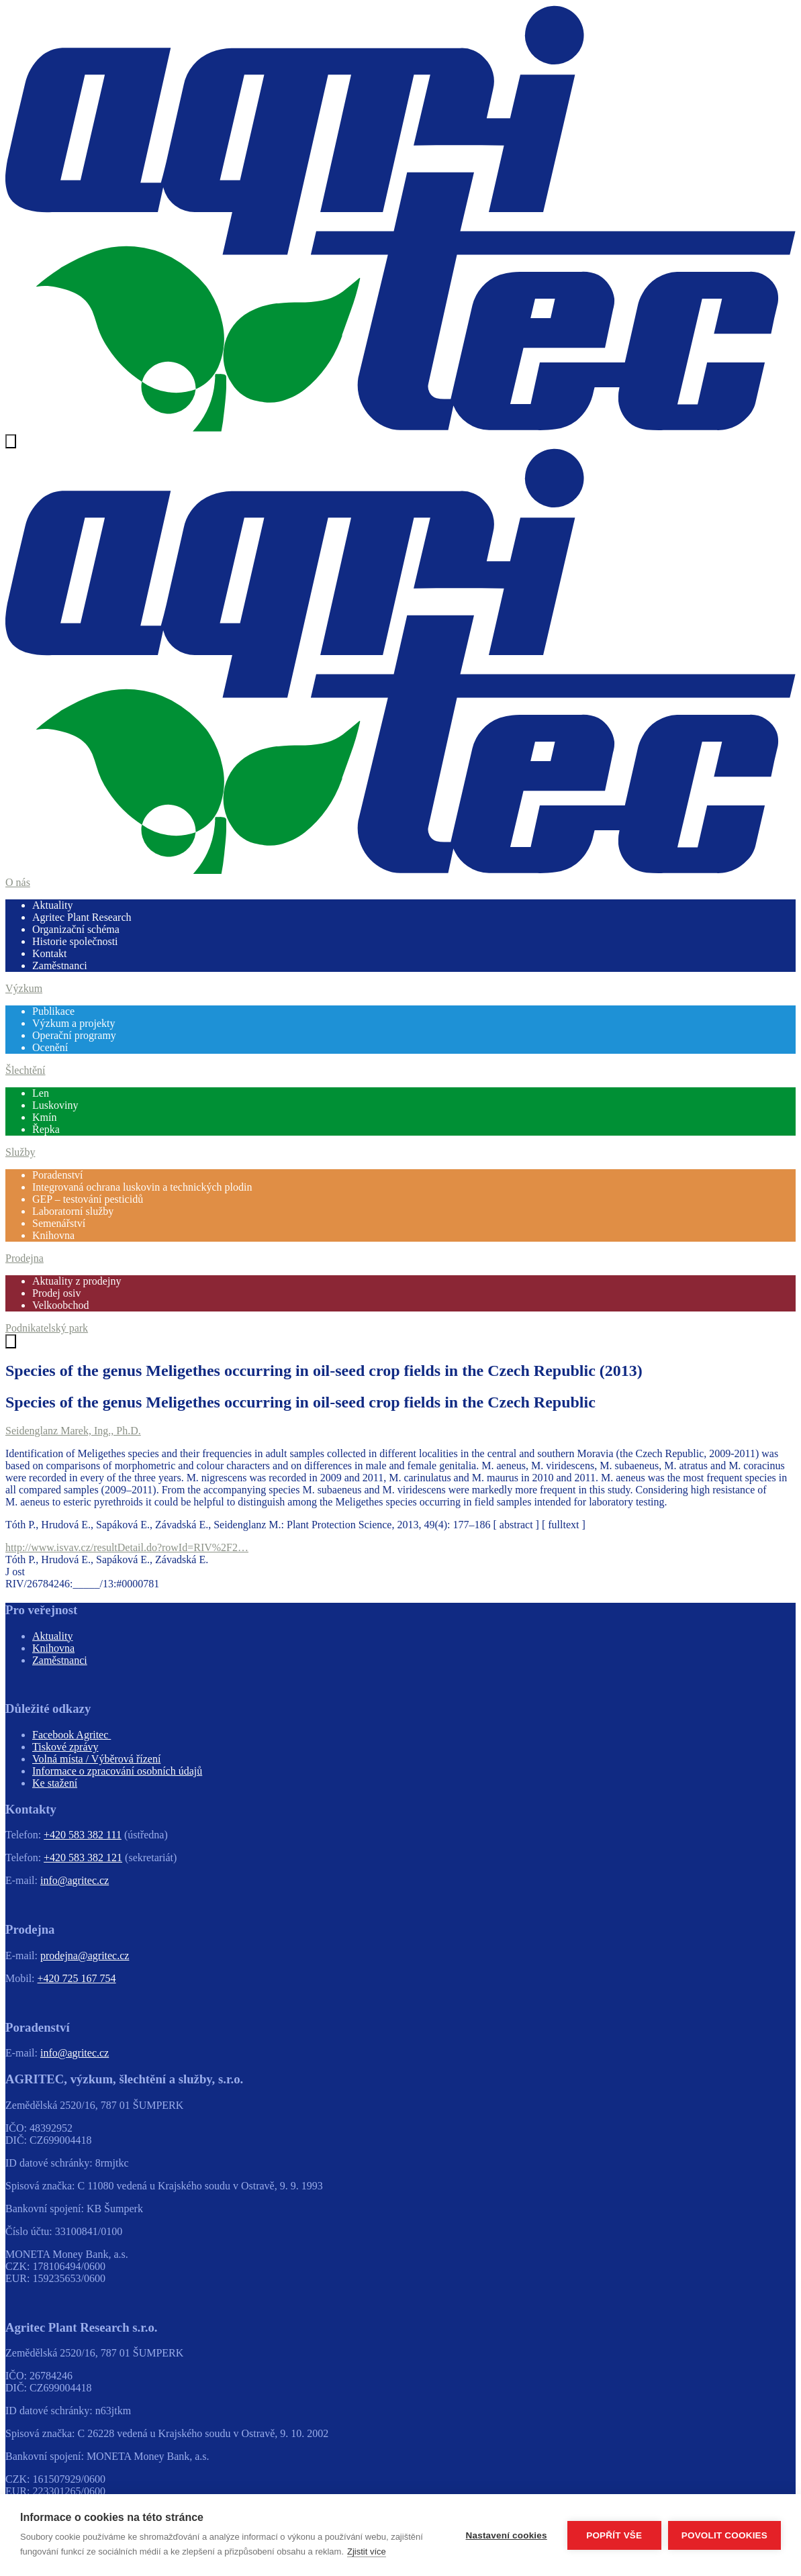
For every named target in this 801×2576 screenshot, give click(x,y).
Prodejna (24, 1258)
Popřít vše (614, 2535)
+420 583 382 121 (83, 1857)
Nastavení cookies (506, 2535)
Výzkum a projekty (73, 1023)
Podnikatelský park (46, 1328)
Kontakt (49, 953)
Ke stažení (54, 1783)
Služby (20, 1152)
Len (40, 1093)
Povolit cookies (724, 2535)
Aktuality (52, 905)
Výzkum (23, 988)
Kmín (44, 1117)
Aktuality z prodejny (76, 1281)
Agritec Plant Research (82, 917)
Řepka (46, 1129)
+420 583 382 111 (83, 1834)
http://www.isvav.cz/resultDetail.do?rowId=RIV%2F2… (126, 1547)
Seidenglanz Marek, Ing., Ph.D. (73, 1430)
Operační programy (74, 1035)
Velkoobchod (60, 1305)
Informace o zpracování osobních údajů (117, 1771)
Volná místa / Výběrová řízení (96, 1759)
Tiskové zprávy (65, 1746)
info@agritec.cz (74, 1880)
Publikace (53, 1011)
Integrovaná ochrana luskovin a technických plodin (142, 1187)
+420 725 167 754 (77, 1978)
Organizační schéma (76, 929)
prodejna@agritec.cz (84, 1955)
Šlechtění (25, 1070)
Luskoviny (55, 1105)
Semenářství (58, 1223)
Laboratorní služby (72, 1211)
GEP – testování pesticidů (87, 1199)
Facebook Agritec (71, 1734)
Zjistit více (366, 2551)
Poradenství (57, 1175)
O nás (17, 882)
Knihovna (53, 1235)
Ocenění (50, 1047)
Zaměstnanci (59, 965)
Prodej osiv (56, 1293)
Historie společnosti (75, 941)
